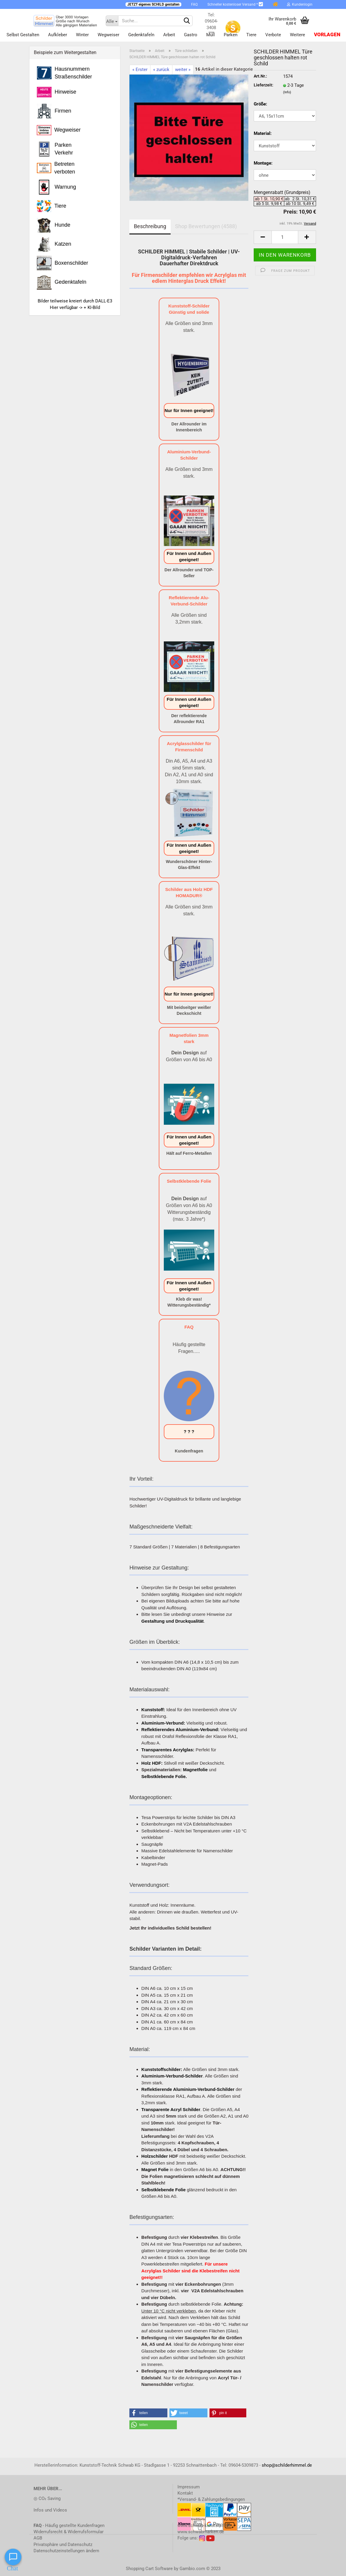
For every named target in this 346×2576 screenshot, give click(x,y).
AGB (38, 2538)
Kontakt (185, 2493)
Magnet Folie (155, 2169)
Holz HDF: (152, 1763)
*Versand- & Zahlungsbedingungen (211, 2499)
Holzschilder (154, 2156)
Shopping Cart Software (149, 2568)
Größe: (260, 104)
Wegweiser (108, 34)
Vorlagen (327, 34)
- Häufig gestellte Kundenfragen (69, 2525)
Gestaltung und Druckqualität (172, 1621)
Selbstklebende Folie (163, 2189)
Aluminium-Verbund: (163, 1722)
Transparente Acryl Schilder (170, 2109)
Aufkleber (57, 34)
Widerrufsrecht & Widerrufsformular (69, 2531)
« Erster (139, 69)
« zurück (161, 69)
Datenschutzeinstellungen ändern (66, 2550)
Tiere (251, 34)
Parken (230, 34)
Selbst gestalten (23, 34)
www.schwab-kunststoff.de (204, 2525)
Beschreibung (150, 226)
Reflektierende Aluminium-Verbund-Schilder (187, 2089)
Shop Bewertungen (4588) (206, 226)
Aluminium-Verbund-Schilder (172, 2075)
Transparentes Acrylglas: (167, 1749)
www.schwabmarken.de (200, 2531)
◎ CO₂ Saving (47, 2498)
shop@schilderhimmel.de (287, 2465)
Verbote (273, 34)
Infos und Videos (50, 2510)
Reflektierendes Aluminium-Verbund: (180, 1729)
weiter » (183, 69)
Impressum (188, 2487)
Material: (263, 133)
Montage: (263, 163)
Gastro (190, 34)
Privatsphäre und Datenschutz (63, 2544)
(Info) (287, 92)
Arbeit (169, 34)
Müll (210, 34)
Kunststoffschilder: (161, 2069)
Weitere (297, 34)
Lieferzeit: (263, 85)
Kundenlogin (299, 4)
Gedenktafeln (141, 34)
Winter (82, 34)
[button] (148, 2412)
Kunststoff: (153, 1709)
